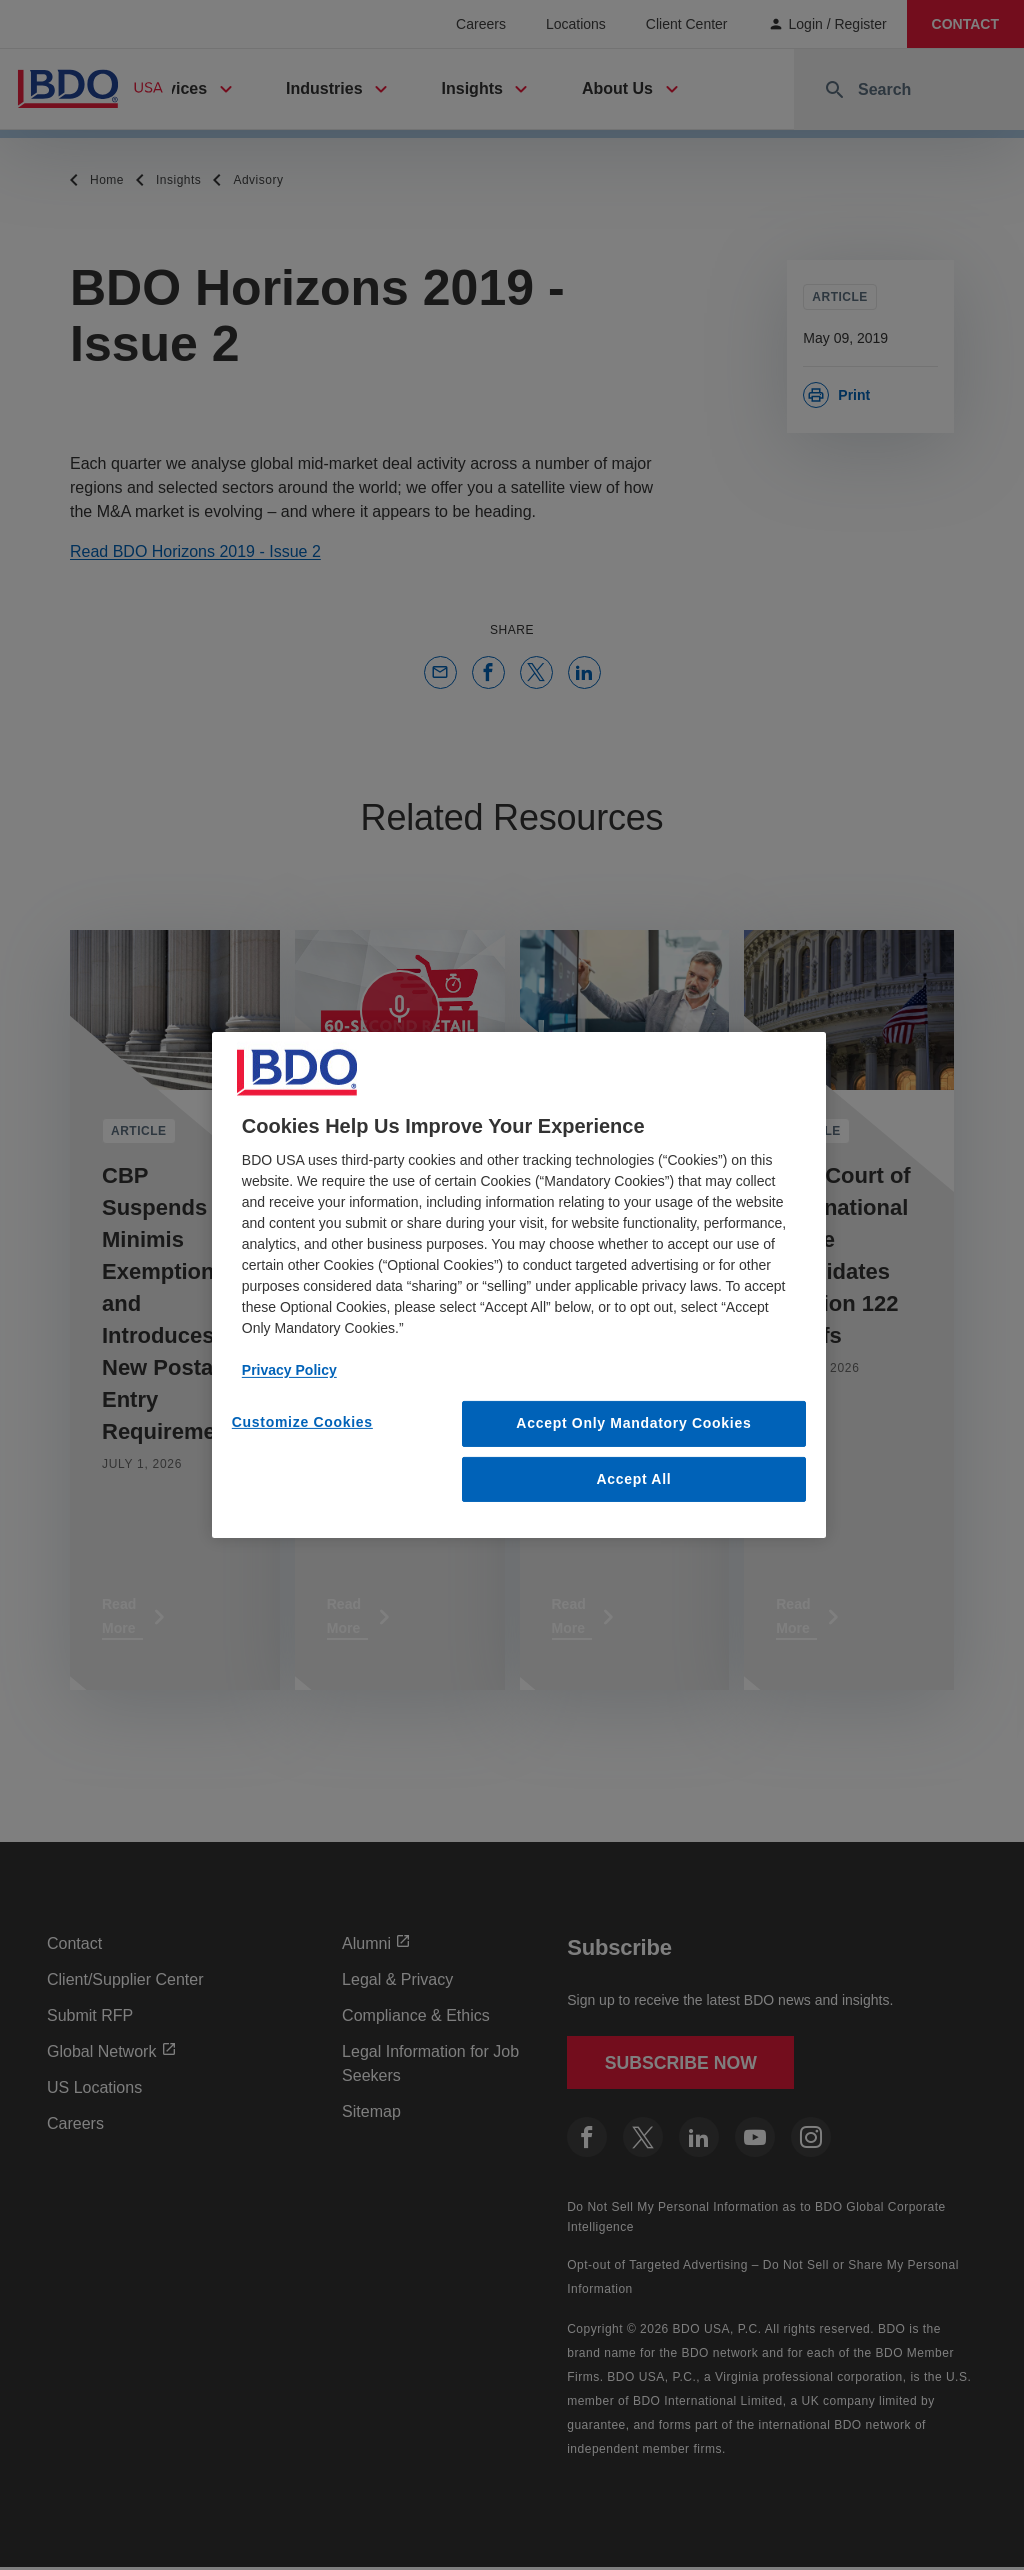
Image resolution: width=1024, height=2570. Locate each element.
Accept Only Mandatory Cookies (633, 1423)
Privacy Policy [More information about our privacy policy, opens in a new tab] (289, 1370)
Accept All (633, 1479)
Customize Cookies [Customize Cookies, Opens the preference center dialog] (302, 1422)
